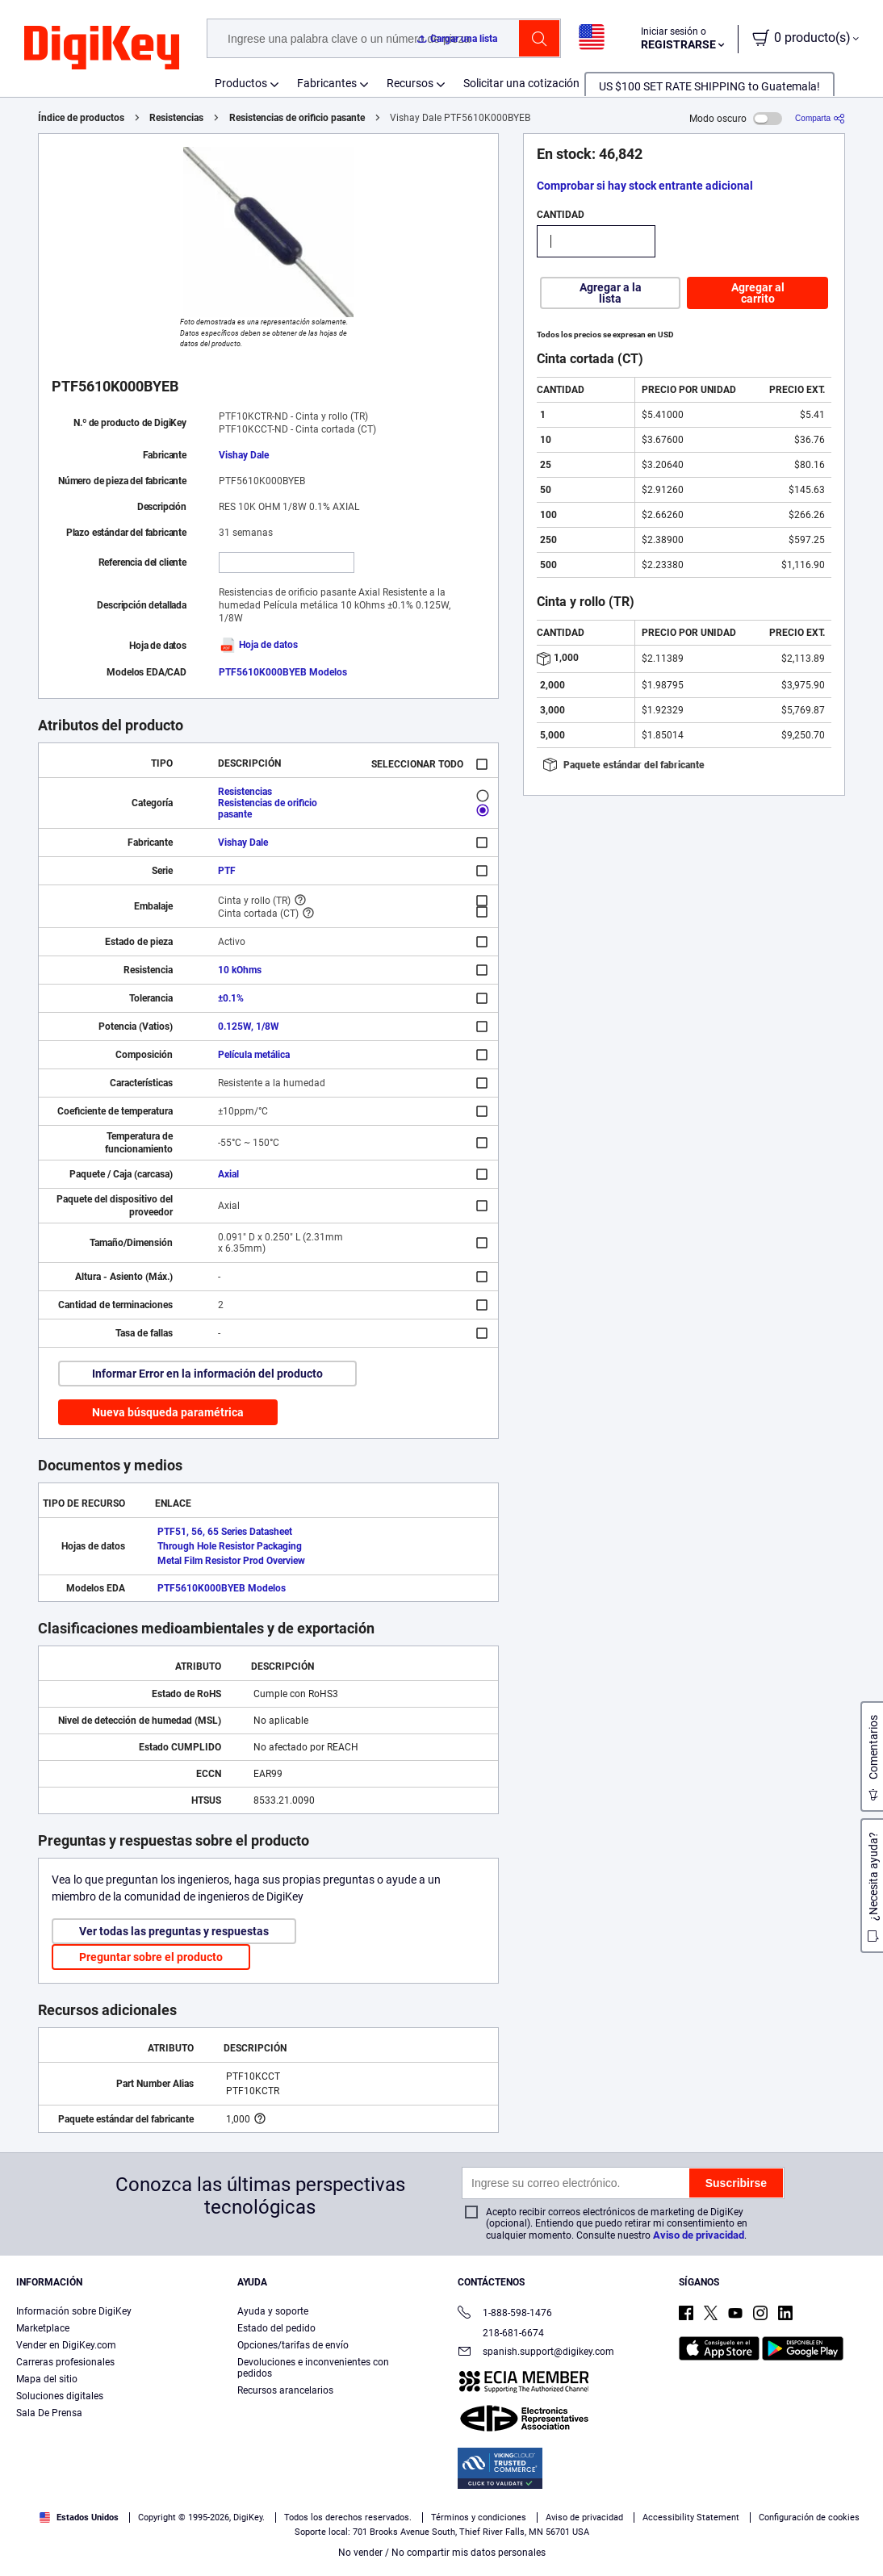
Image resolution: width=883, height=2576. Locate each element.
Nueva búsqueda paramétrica (168, 1412)
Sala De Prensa (49, 2413)
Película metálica (254, 1054)
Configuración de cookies (809, 2517)
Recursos (410, 83)
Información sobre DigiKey (74, 2311)
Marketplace (42, 2328)
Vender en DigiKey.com (66, 2345)
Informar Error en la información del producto (207, 1373)
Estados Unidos (79, 2517)
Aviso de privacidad (698, 2235)
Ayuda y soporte (272, 2311)
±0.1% (231, 998)
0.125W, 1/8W (248, 1026)
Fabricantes (327, 83)
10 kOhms (240, 970)
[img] (101, 48)
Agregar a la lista (611, 293)
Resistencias (176, 117)
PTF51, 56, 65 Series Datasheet (224, 1531)
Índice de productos (81, 117)
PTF (227, 870)
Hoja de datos (258, 644)
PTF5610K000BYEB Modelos (283, 672)
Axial (228, 1174)
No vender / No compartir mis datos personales (442, 2552)
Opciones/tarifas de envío (293, 2345)
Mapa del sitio (46, 2379)
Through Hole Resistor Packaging (229, 1546)
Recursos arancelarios (285, 2390)
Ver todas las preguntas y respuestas (174, 1931)
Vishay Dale (244, 455)
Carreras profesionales (65, 2362)
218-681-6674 (501, 2333)
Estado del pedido (276, 2328)
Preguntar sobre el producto (151, 1957)
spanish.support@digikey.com (536, 2353)
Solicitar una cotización (521, 83)
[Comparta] (820, 118)
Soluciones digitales (59, 2396)
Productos (241, 83)
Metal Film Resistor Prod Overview (231, 1560)
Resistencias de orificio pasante (297, 117)
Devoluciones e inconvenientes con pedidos (313, 2367)
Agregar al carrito (758, 293)
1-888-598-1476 (505, 2314)
